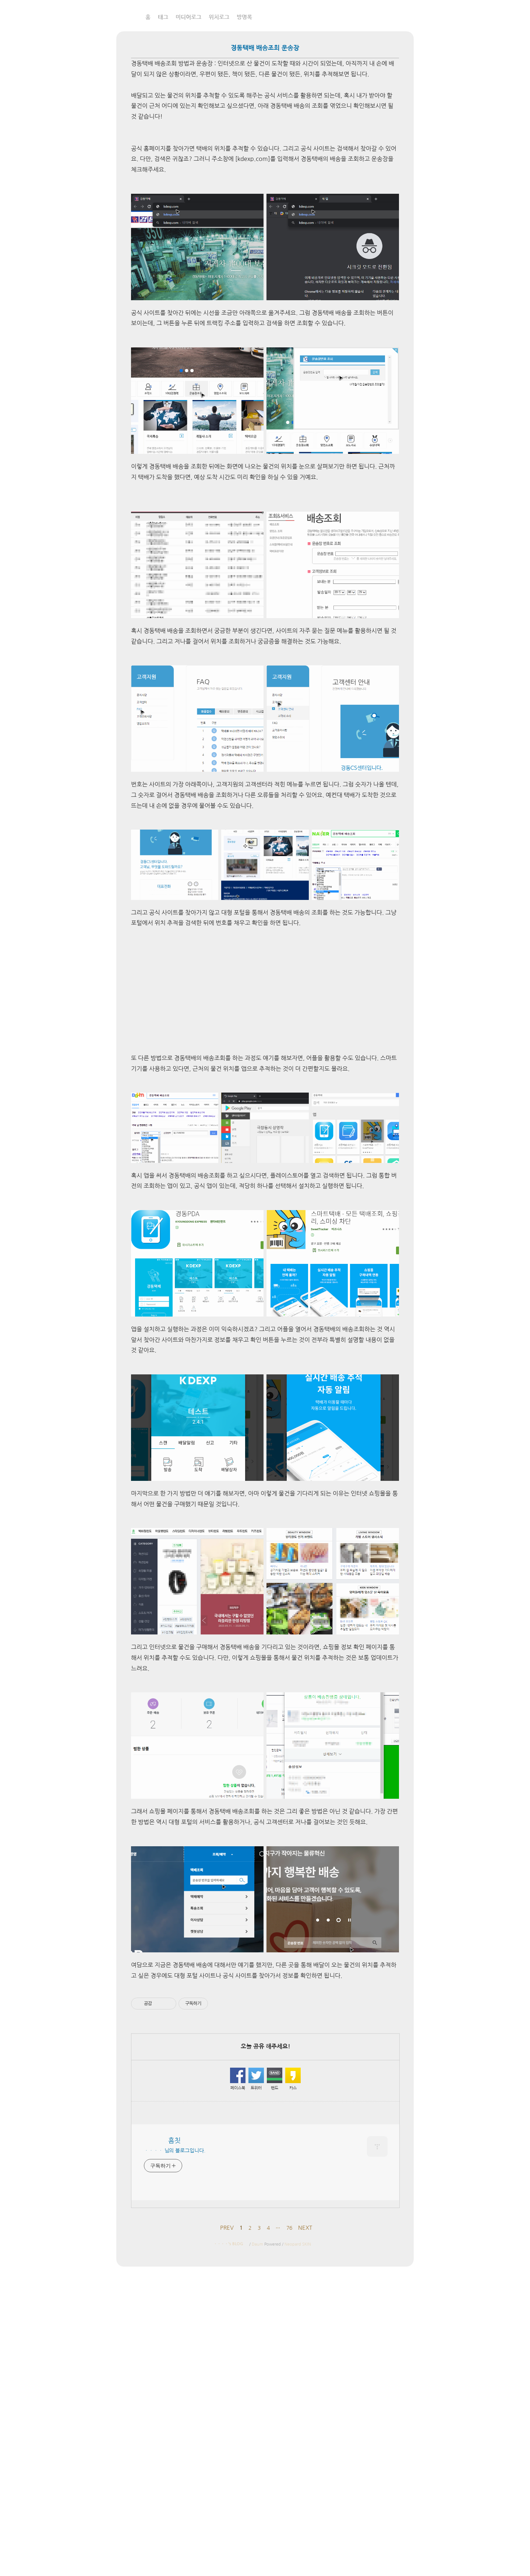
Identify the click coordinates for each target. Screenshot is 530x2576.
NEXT (305, 2227)
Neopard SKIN (298, 2244)
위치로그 (219, 17)
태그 (163, 17)
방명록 (244, 17)
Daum (257, 2244)
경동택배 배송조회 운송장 (265, 48)
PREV (227, 2227)
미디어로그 (188, 17)
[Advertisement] (265, 990)
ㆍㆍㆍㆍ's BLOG (228, 2244)
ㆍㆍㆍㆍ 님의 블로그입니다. (174, 2150)
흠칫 (121, 16)
